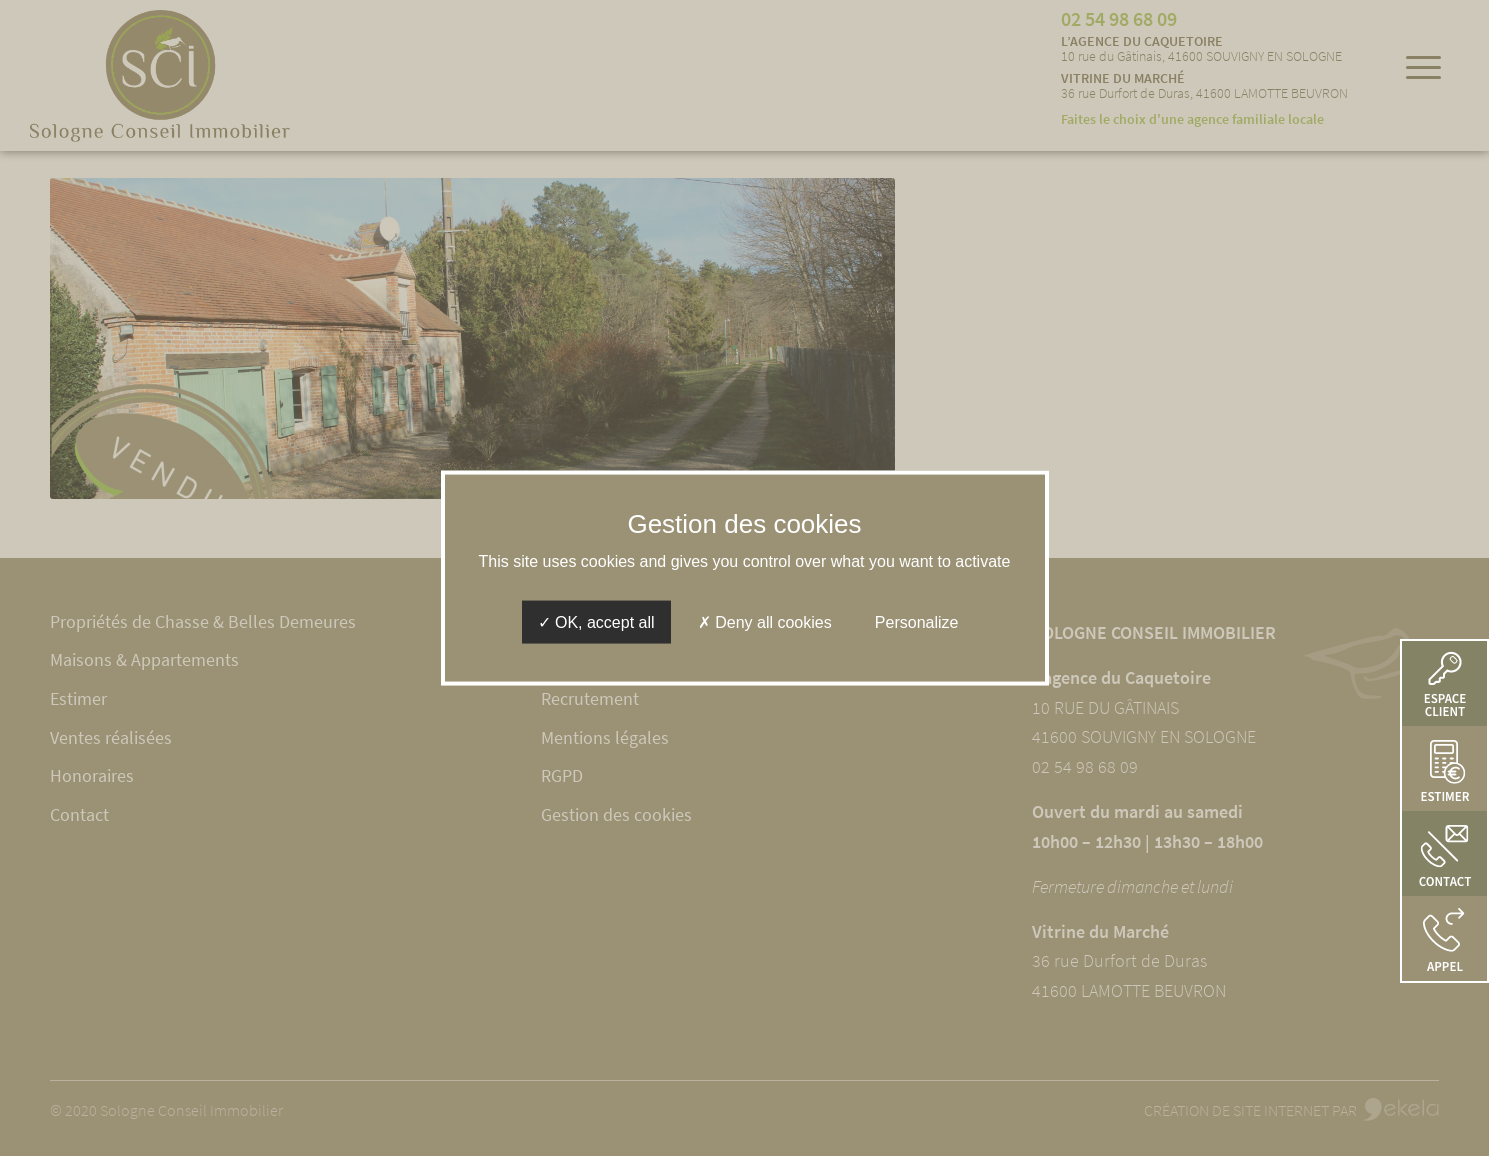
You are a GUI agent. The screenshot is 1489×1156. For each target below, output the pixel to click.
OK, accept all (596, 621)
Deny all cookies (765, 621)
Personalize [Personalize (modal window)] (917, 621)
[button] (1444, 938)
